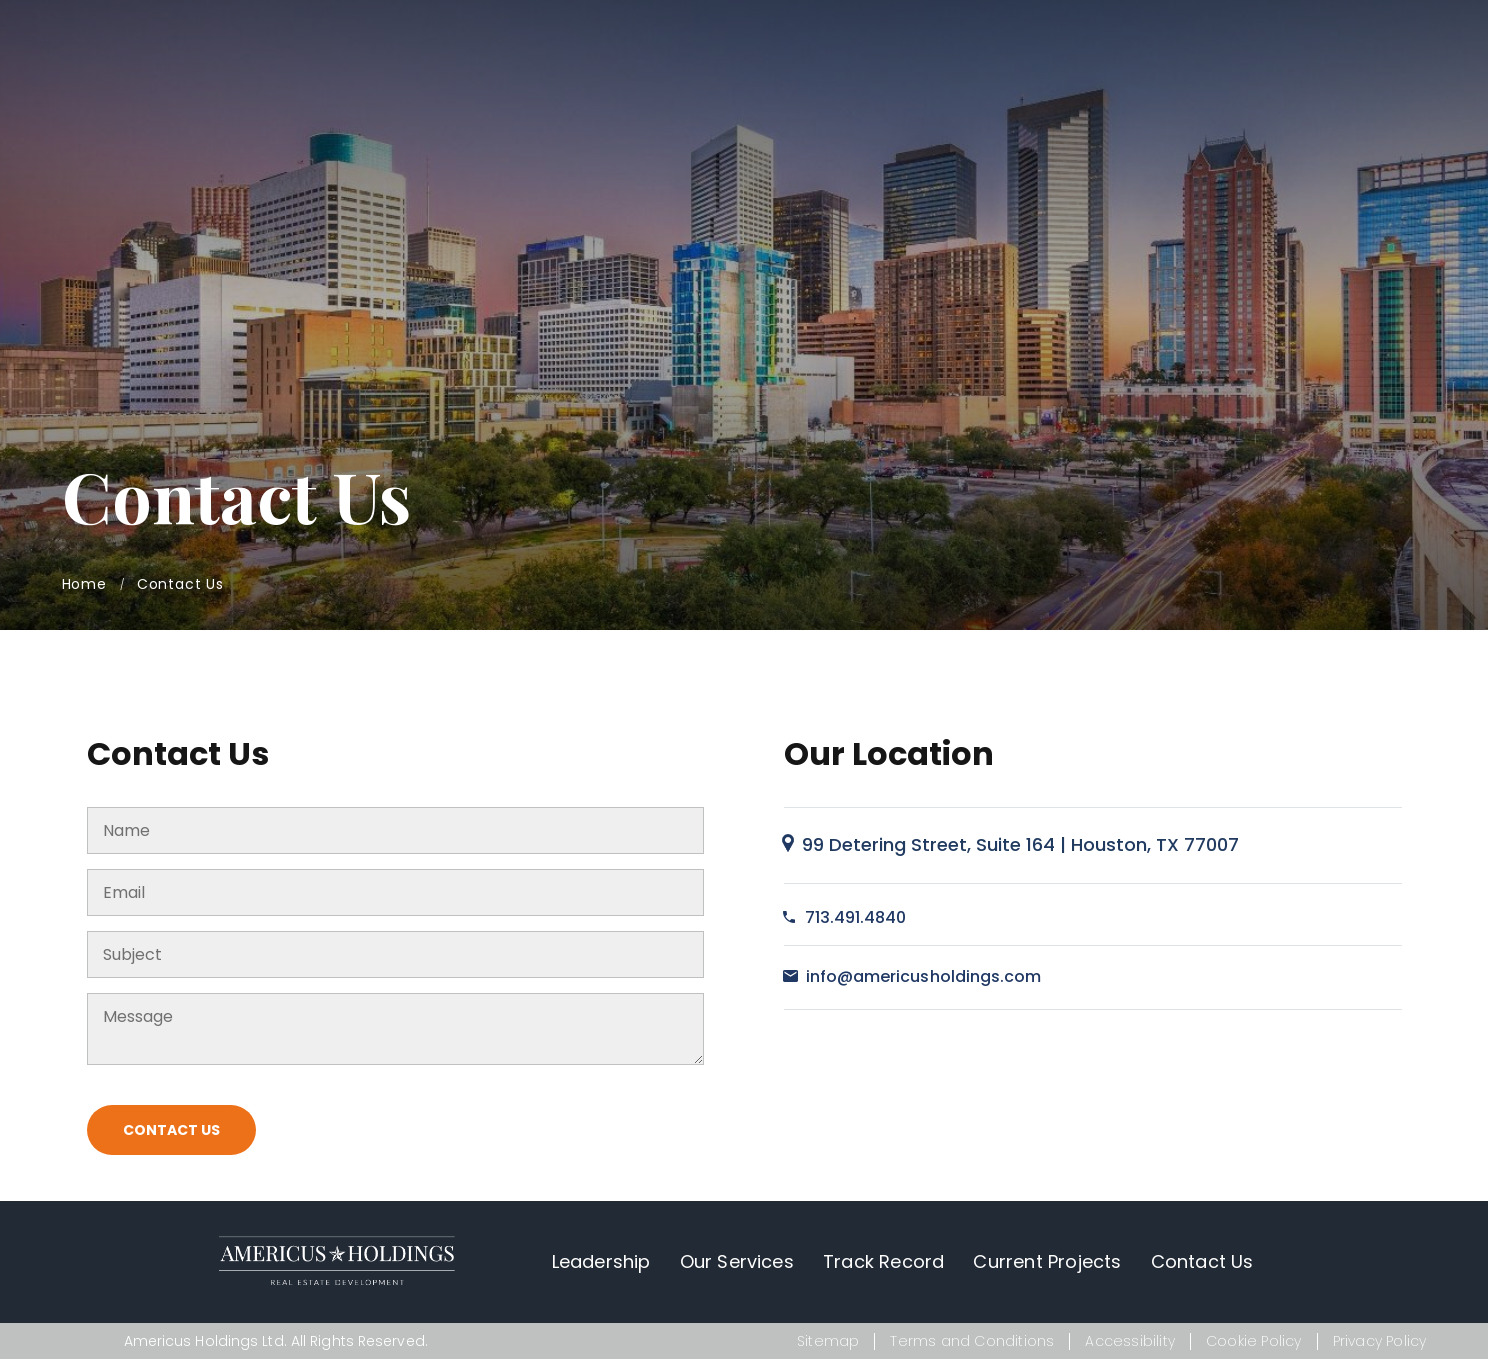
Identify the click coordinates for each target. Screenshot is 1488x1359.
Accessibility (1130, 1341)
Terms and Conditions (972, 1341)
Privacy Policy (1380, 1341)
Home (84, 584)
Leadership (601, 1262)
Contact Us (171, 1130)
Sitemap (828, 1341)
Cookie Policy (1254, 1341)
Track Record (883, 1262)
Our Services (737, 1262)
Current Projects (1047, 1262)
